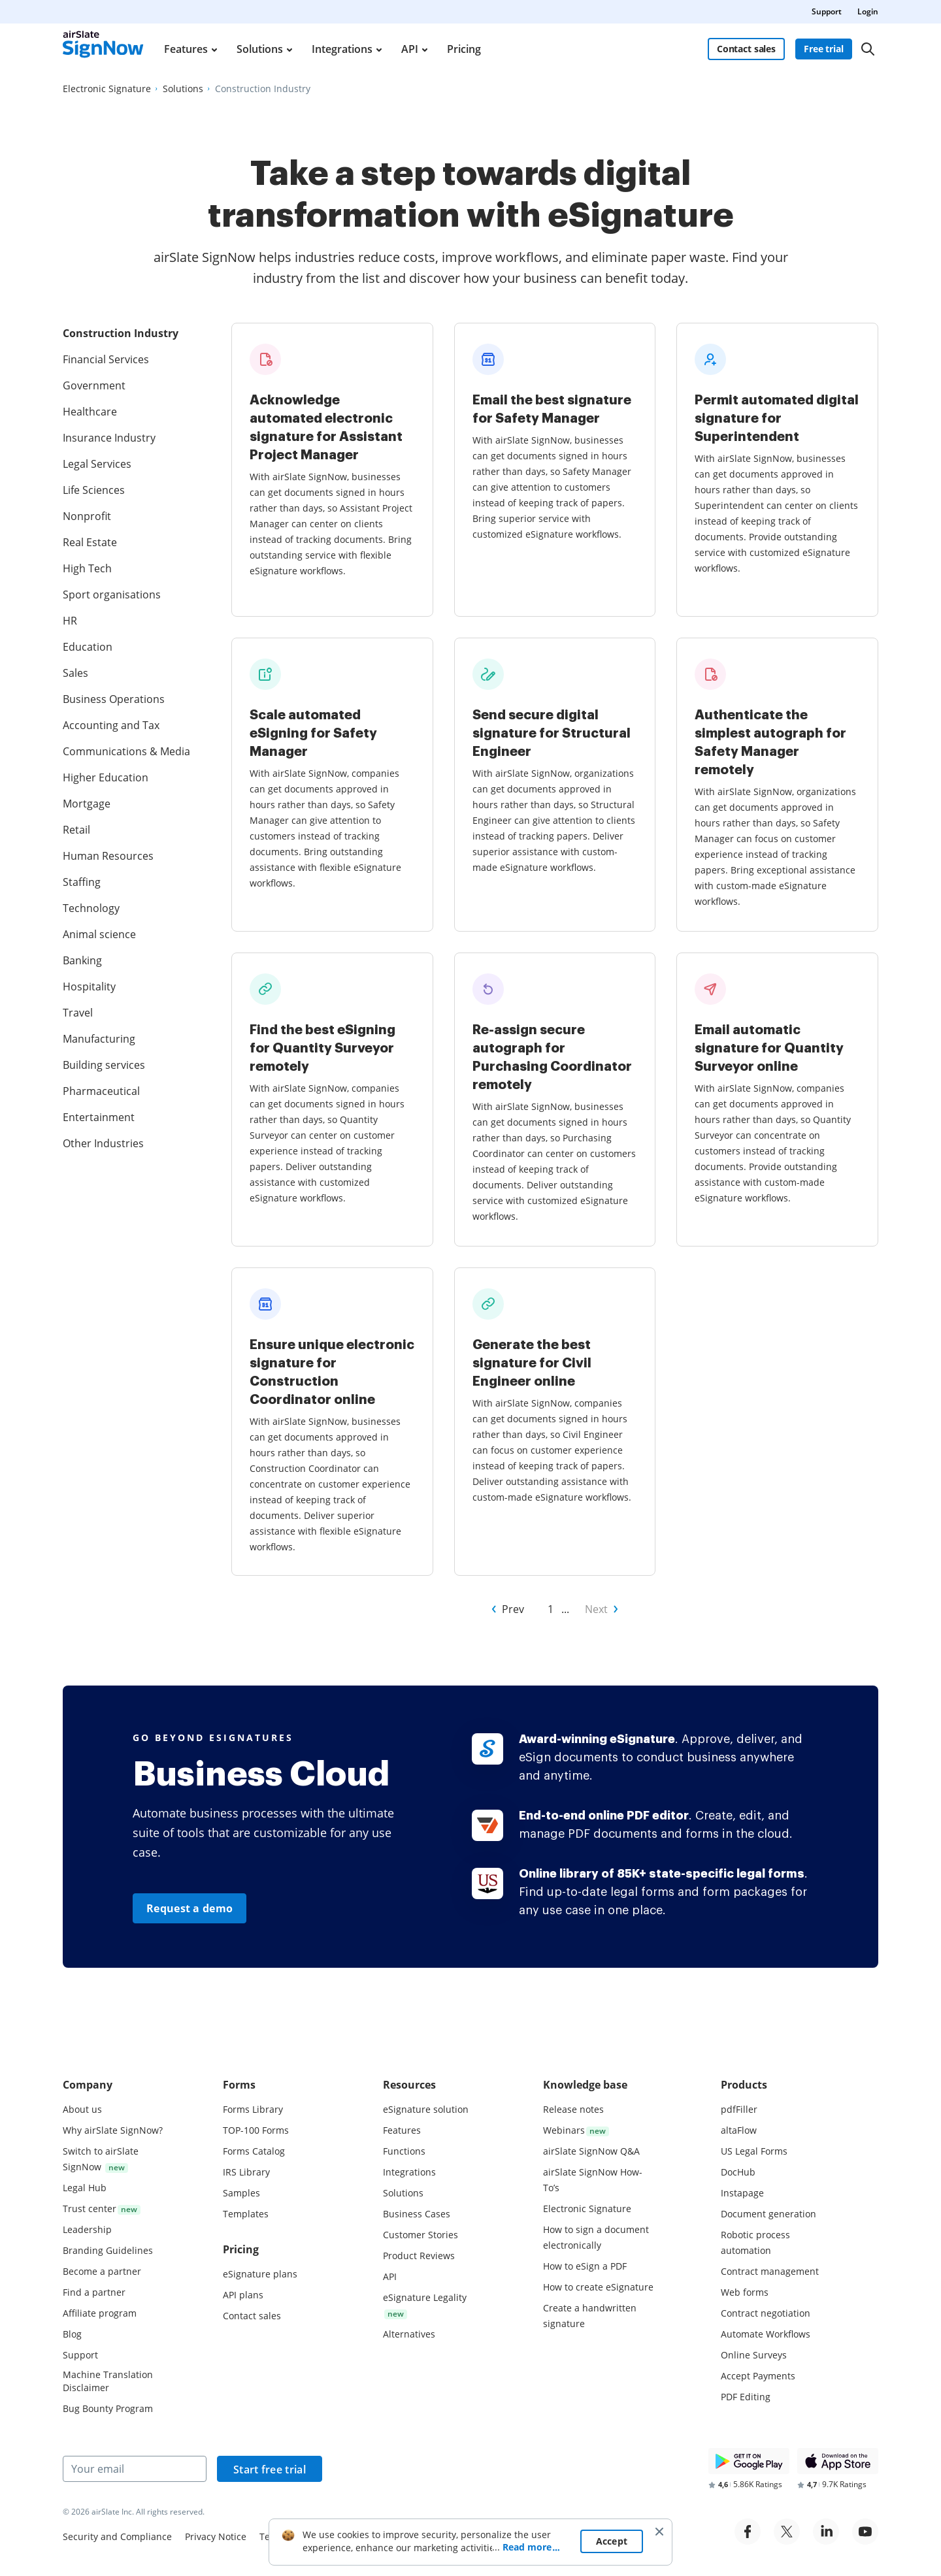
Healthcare (90, 411)
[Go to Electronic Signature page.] (107, 89)
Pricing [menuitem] (464, 49)
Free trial (824, 48)
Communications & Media (126, 751)
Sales (75, 673)
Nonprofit (87, 516)
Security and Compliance (117, 2536)
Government (94, 385)
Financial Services (106, 359)
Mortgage (86, 803)
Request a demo (189, 1908)
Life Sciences (94, 490)
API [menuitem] (409, 49)
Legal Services (97, 464)
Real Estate (90, 542)
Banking (82, 960)
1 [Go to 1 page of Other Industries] (550, 1609)
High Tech (87, 568)
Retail (76, 830)
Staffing (82, 882)
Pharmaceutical (101, 1091)
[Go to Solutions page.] (183, 89)
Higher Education (105, 777)
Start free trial (269, 2469)
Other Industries (103, 1143)
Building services (104, 1065)
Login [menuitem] (867, 11)
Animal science (99, 934)
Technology (91, 908)
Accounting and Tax (111, 725)
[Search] (867, 49)
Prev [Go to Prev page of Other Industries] (513, 1609)
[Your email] (134, 2469)
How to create (598, 2287)
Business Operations (114, 699)
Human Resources (108, 856)
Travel (78, 1012)
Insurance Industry (109, 438)
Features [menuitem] (186, 49)
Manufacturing (99, 1039)
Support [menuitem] (827, 11)
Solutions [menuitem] (260, 49)
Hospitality (89, 986)
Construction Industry (120, 333)
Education (87, 647)
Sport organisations (112, 594)
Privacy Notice (215, 2536)
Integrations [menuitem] (342, 49)
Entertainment (99, 1117)
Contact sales (746, 48)
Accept (612, 2559)
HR (70, 620)
